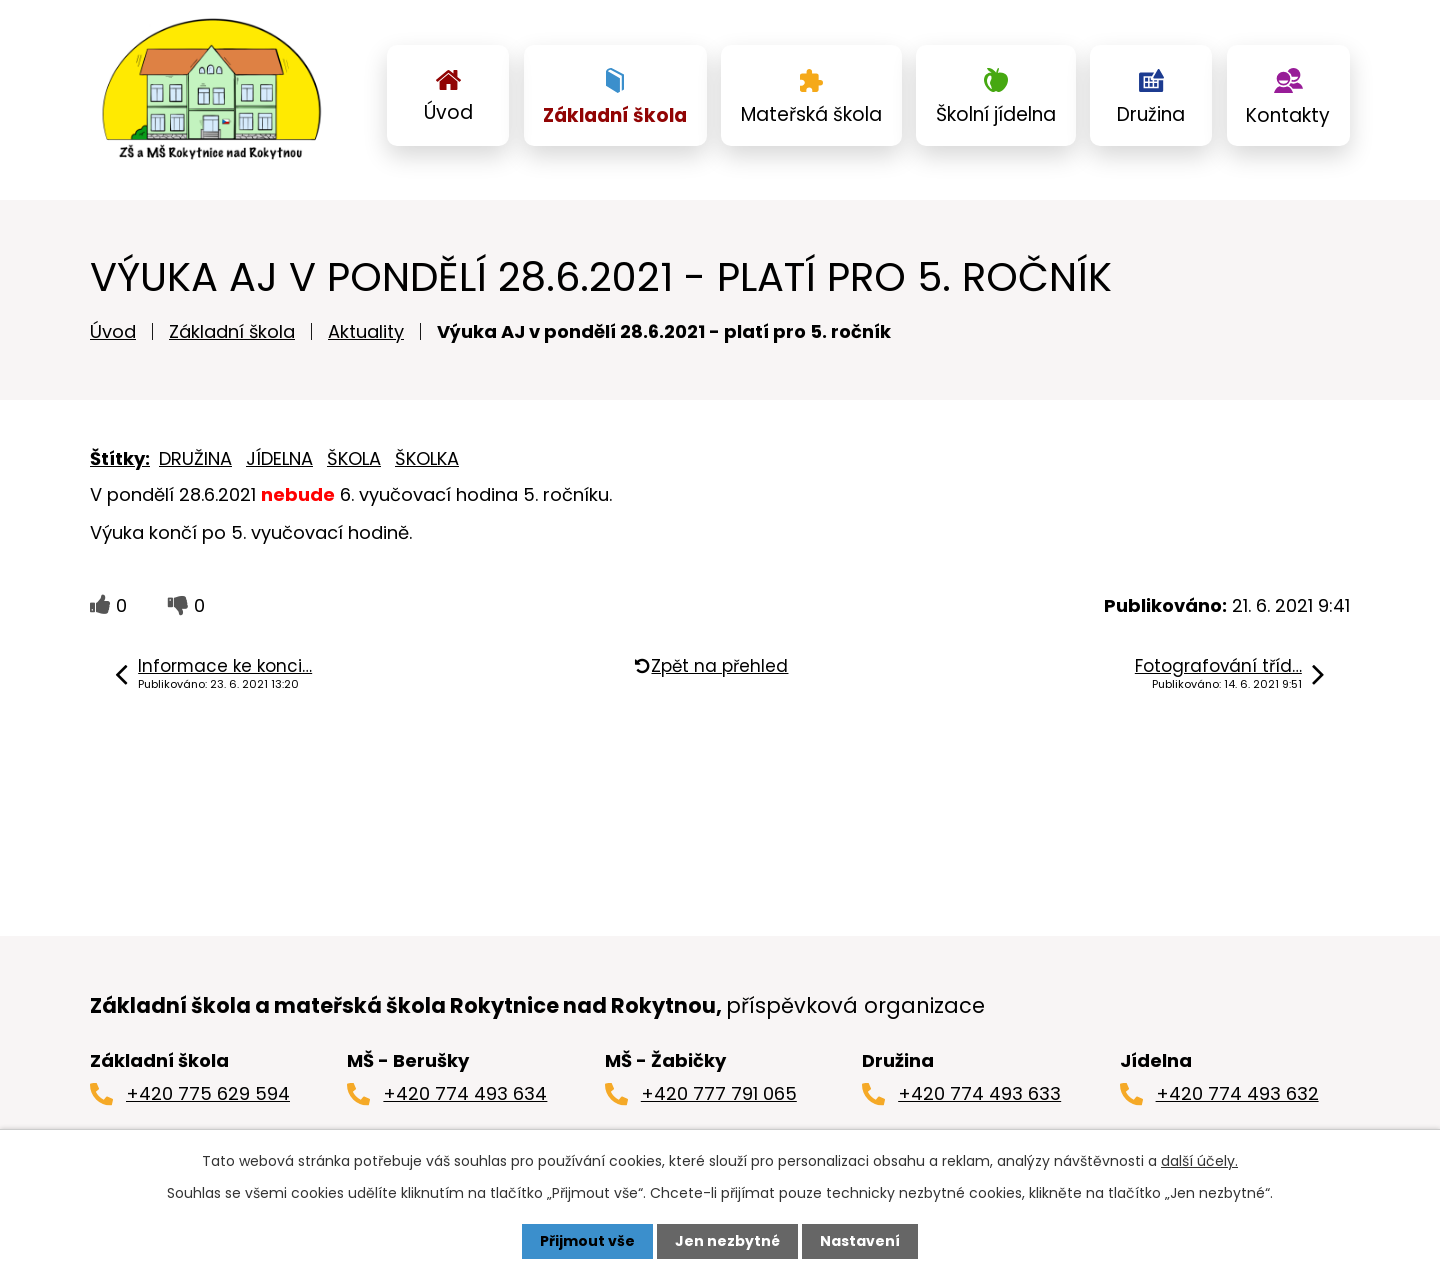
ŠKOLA (354, 458)
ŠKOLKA (427, 458)
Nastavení (860, 1241)
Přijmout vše (587, 1241)
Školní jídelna (996, 114)
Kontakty (1288, 115)
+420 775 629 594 (208, 1093)
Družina (1151, 114)
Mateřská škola (811, 114)
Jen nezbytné (727, 1241)
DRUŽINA (195, 458)
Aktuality (366, 331)
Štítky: (120, 458)
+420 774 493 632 (1237, 1093)
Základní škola (615, 115)
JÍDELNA (279, 458)
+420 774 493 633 (979, 1093)
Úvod (448, 112)
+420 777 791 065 (719, 1093)
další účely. (1199, 1161)
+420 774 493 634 (465, 1093)
